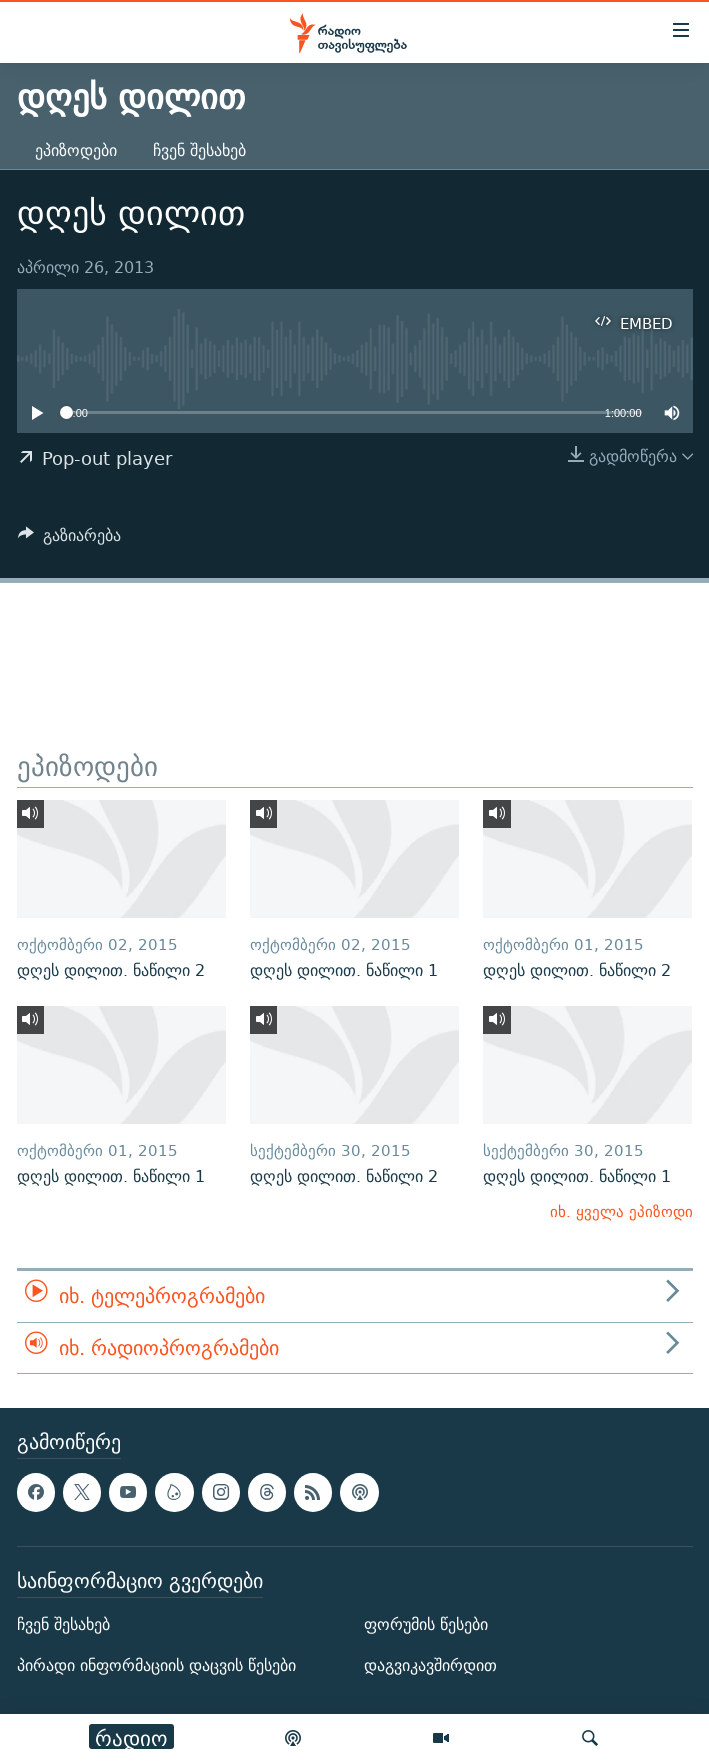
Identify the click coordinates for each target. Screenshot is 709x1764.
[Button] (70, 540)
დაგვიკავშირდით (430, 1665)
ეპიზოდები (76, 150)
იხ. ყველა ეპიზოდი (621, 1211)
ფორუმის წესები (426, 1624)
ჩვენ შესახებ (199, 150)
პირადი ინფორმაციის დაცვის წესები (156, 1665)
